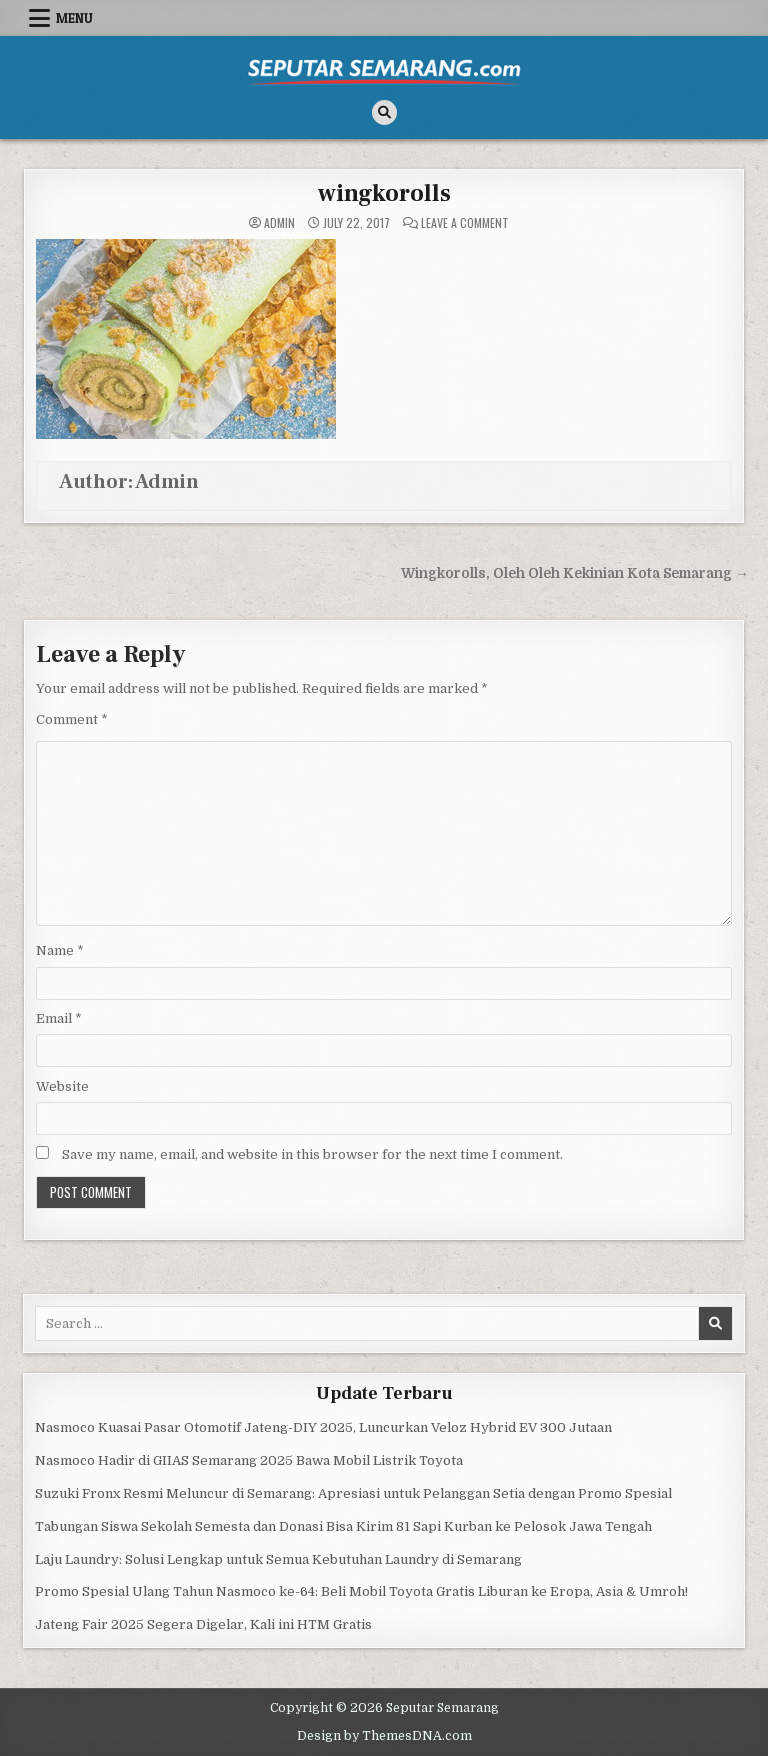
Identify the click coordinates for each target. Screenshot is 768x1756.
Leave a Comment (465, 223)
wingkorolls (384, 193)
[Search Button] (384, 112)
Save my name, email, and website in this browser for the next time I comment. (312, 1154)
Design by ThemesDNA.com (384, 1736)
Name (60, 950)
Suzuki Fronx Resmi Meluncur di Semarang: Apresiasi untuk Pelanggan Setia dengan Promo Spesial (353, 1493)
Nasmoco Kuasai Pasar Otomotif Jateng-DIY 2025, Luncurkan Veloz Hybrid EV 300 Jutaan (323, 1427)
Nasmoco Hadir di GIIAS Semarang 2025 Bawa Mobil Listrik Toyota (249, 1460)
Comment (72, 719)
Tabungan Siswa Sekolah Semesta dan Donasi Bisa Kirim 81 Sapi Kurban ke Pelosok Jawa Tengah (343, 1526)
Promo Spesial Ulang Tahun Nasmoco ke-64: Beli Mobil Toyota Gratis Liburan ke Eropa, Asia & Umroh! (361, 1591)
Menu (74, 18)
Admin (279, 223)
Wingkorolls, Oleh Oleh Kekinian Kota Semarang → (575, 573)
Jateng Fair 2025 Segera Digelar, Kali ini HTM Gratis (203, 1624)
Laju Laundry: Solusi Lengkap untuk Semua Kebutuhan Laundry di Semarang (278, 1559)
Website (62, 1086)
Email (59, 1018)
